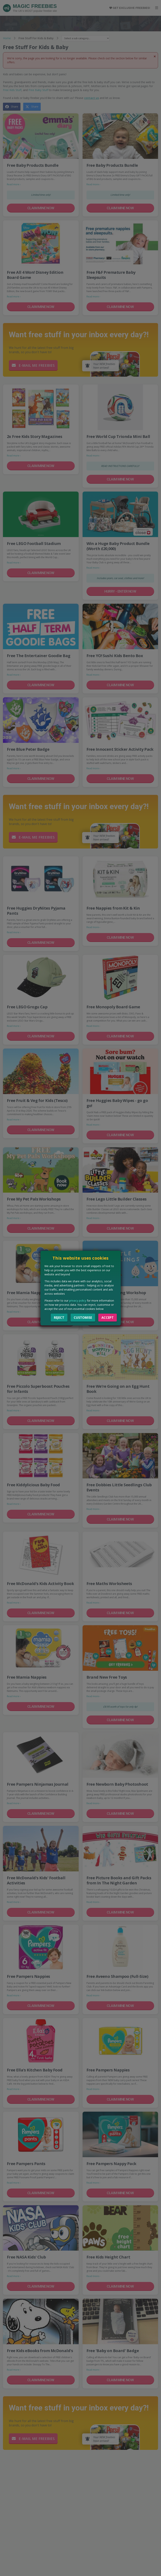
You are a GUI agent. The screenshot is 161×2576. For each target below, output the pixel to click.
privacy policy (77, 1300)
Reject (59, 1317)
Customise (83, 1317)
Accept (107, 1317)
